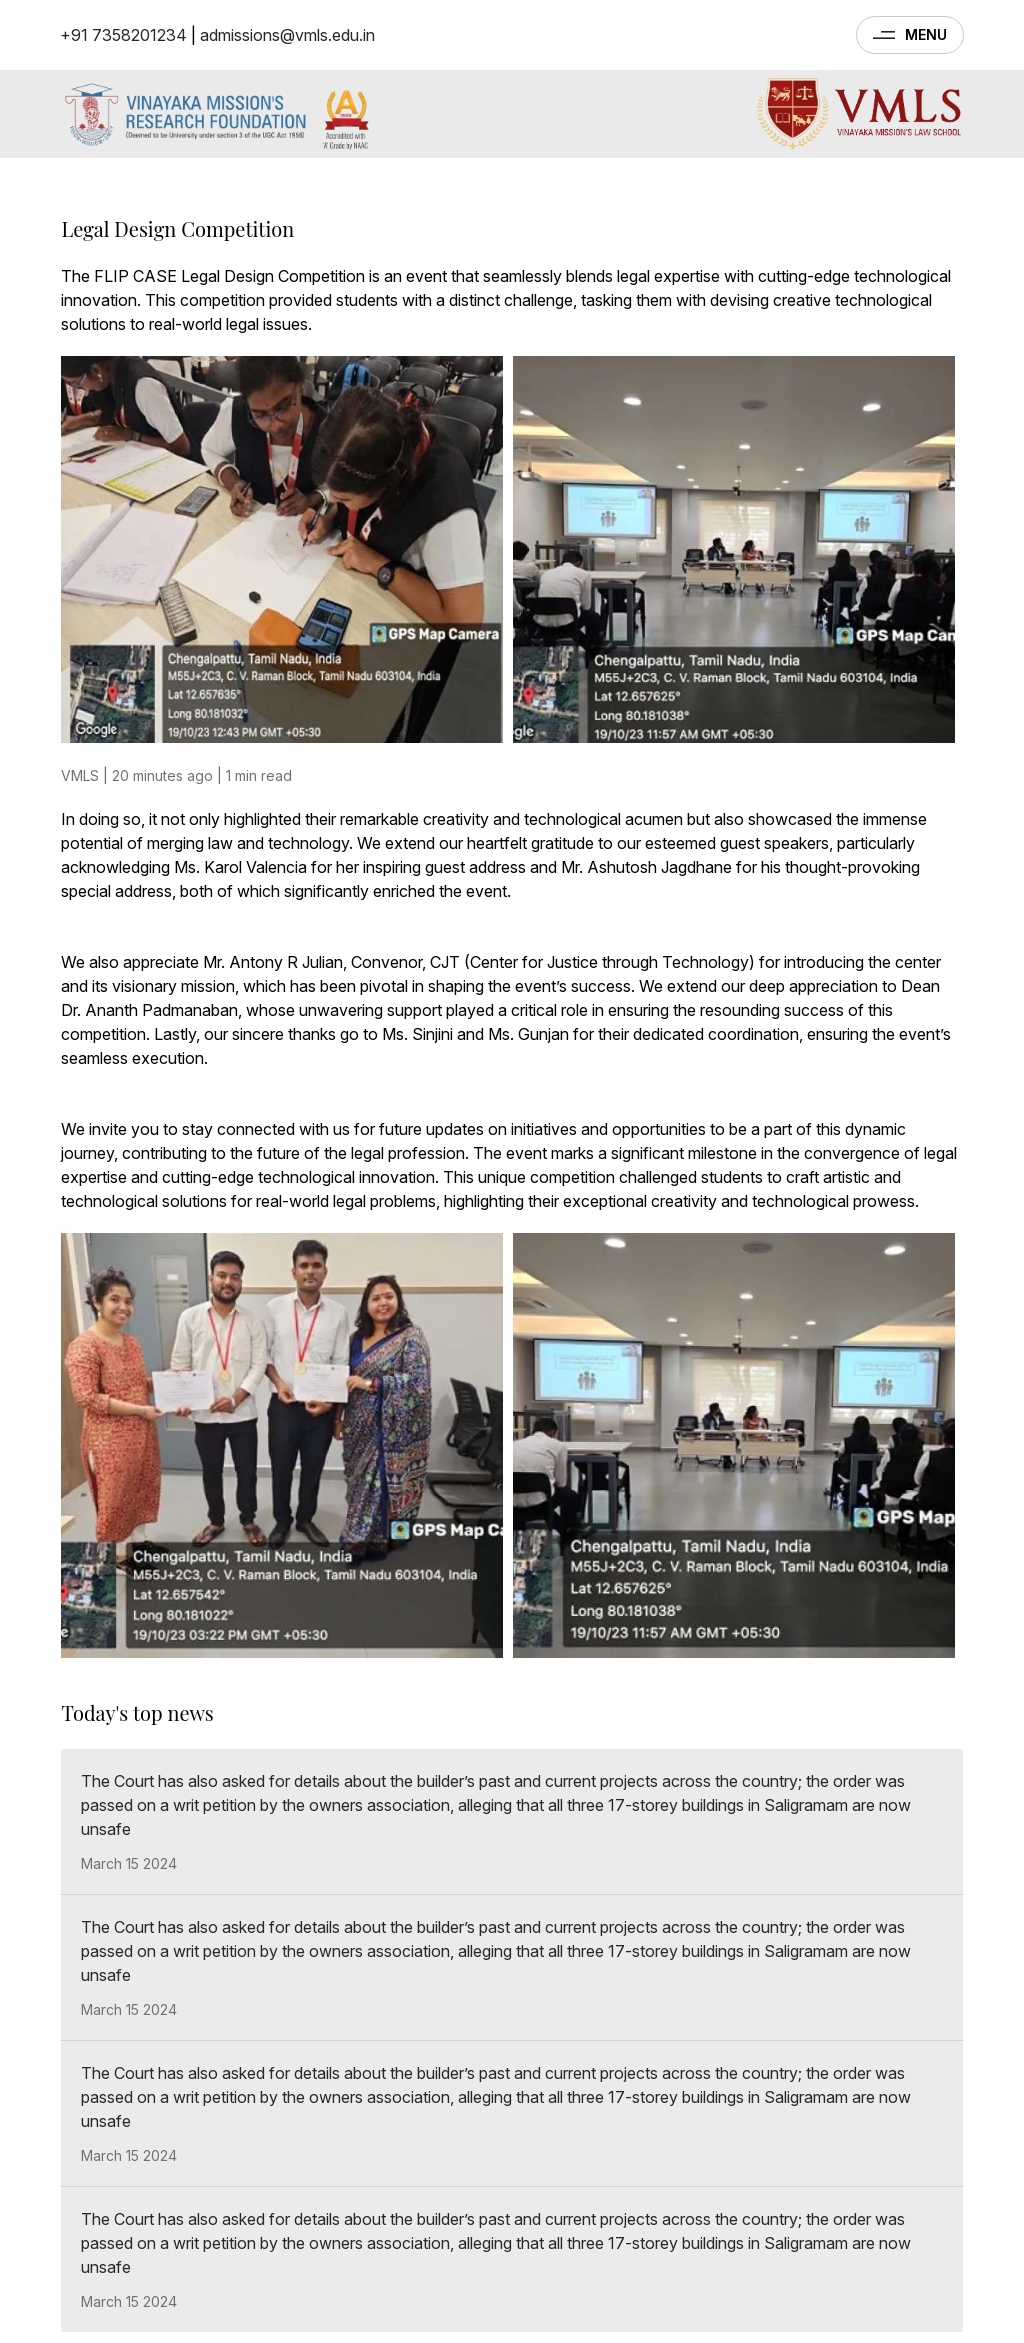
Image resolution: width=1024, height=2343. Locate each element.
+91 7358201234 (123, 35)
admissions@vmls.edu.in (287, 35)
